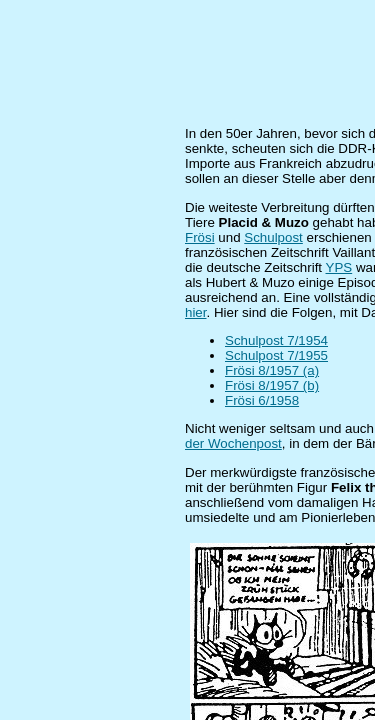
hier (196, 312)
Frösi (200, 237)
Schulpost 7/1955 (276, 355)
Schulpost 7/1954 (276, 340)
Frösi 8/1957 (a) (272, 370)
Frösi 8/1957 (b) (272, 385)
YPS (339, 267)
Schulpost (273, 237)
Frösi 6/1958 (262, 400)
